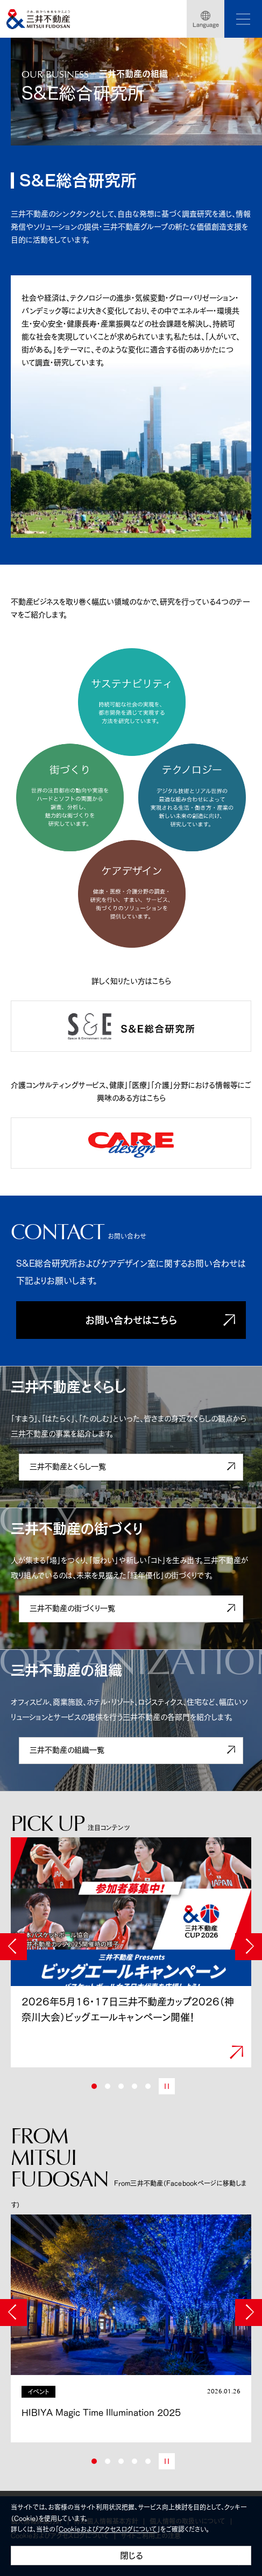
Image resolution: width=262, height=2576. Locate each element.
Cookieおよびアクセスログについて (108, 2529)
